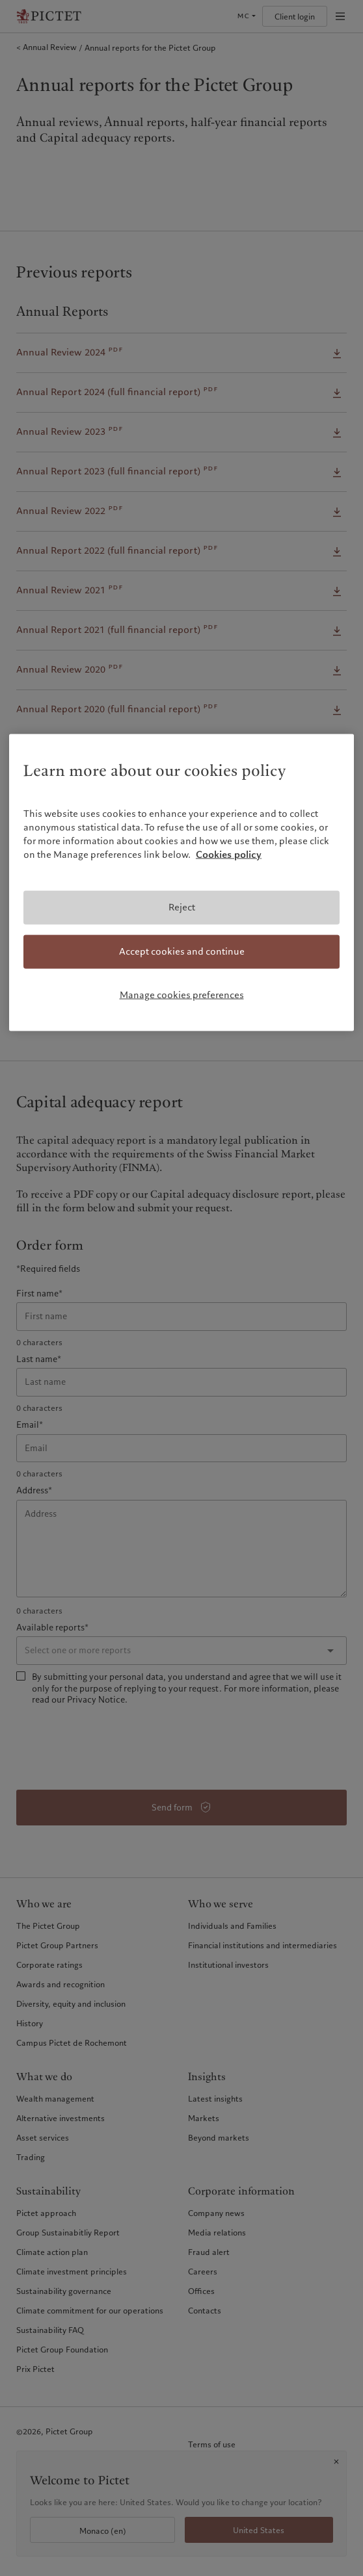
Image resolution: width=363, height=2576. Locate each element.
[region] (181, 882)
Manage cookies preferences (182, 994)
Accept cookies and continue (182, 951)
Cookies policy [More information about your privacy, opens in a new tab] (229, 854)
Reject (181, 907)
